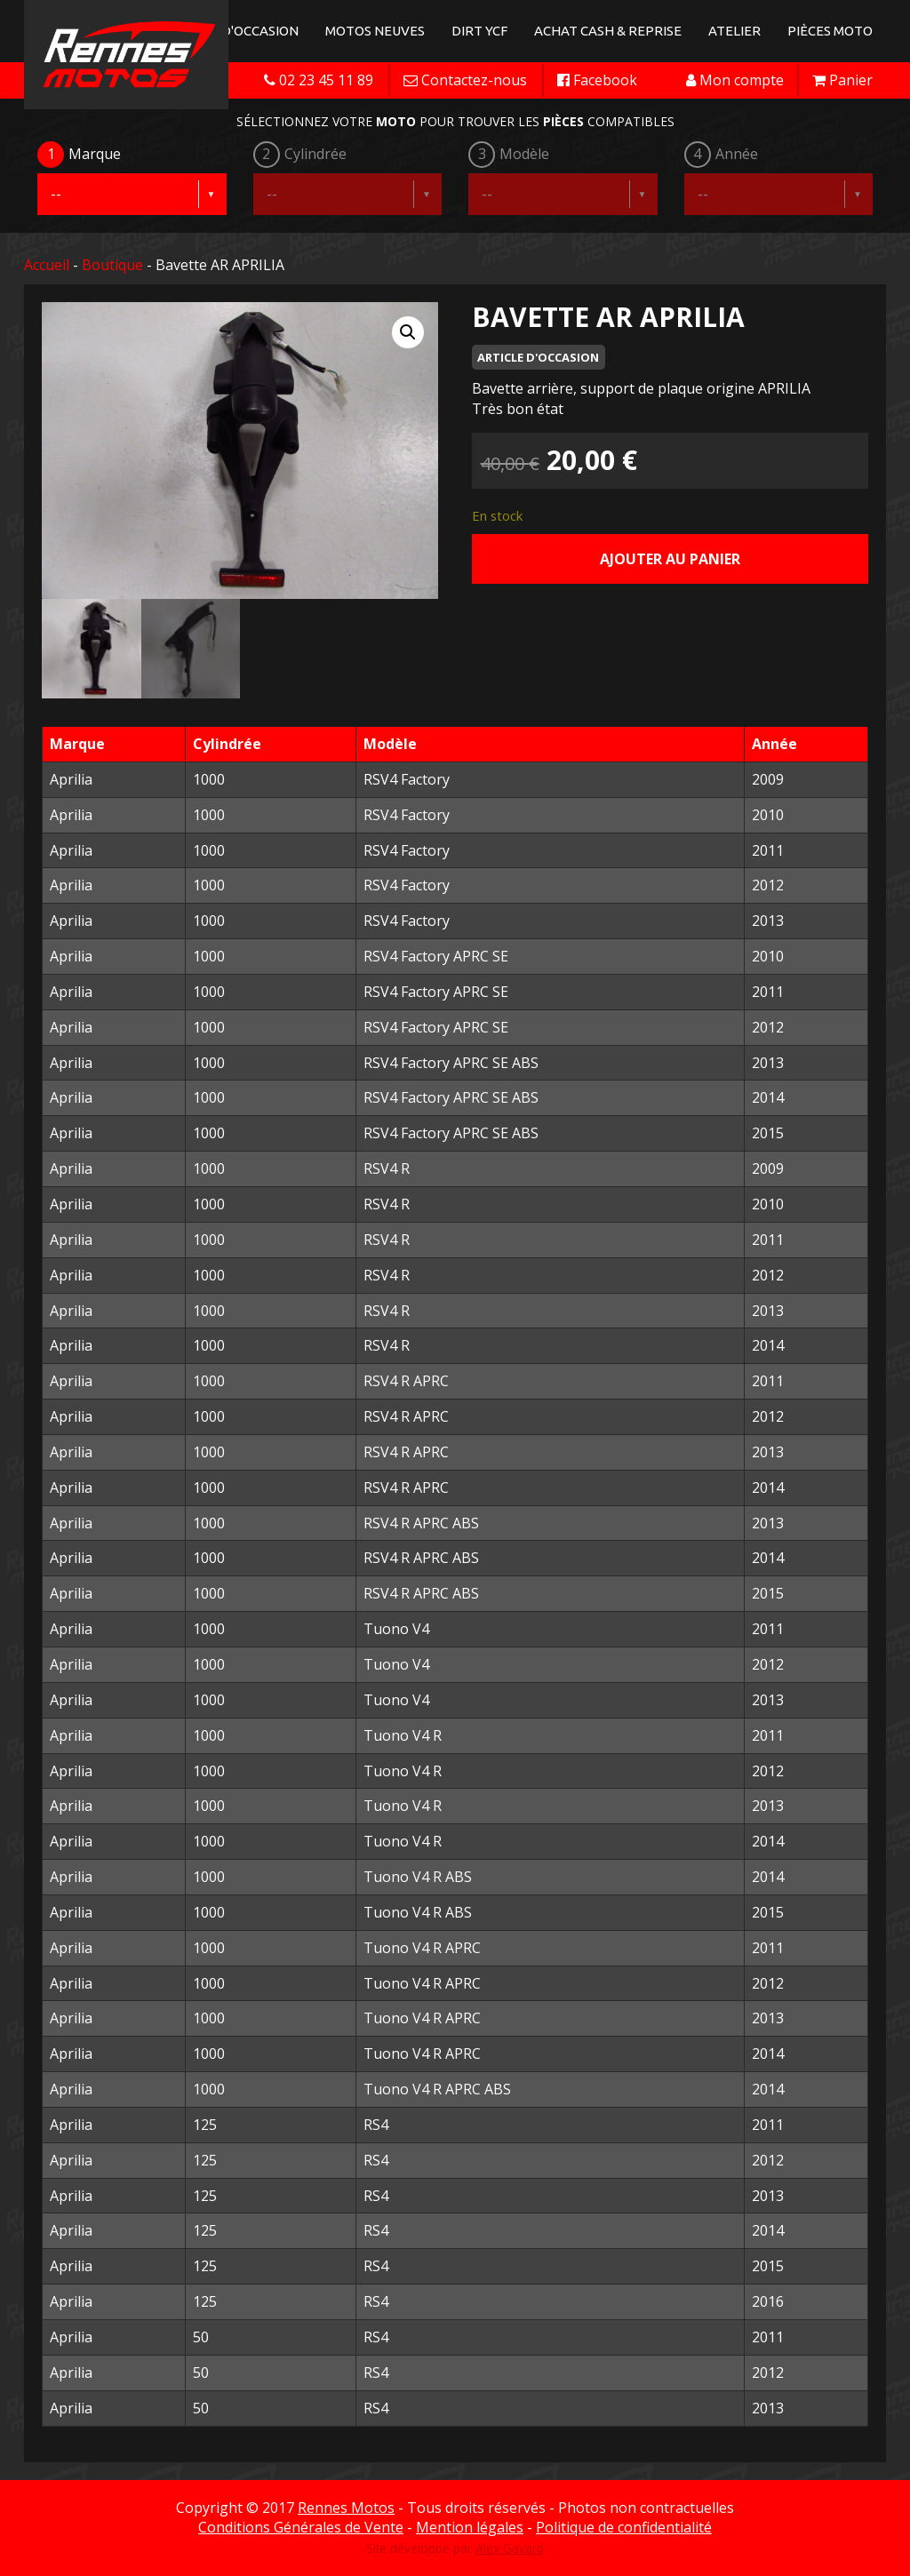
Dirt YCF (479, 30)
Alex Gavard (509, 2548)
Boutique (112, 265)
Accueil (46, 265)
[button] (408, 332)
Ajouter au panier (670, 559)
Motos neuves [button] (375, 30)
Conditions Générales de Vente (300, 2527)
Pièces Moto (830, 30)
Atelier (734, 30)
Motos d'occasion (235, 30)
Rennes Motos (346, 2507)
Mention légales (469, 2527)
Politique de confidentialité (624, 2527)
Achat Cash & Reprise (608, 30)
